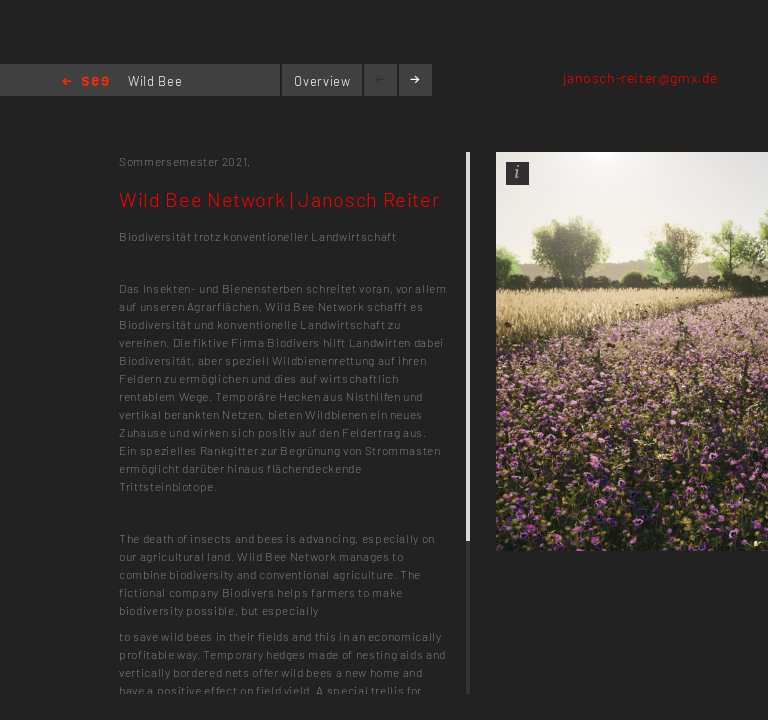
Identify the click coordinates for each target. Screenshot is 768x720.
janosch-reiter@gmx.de (640, 77)
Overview (322, 81)
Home (85, 82)
